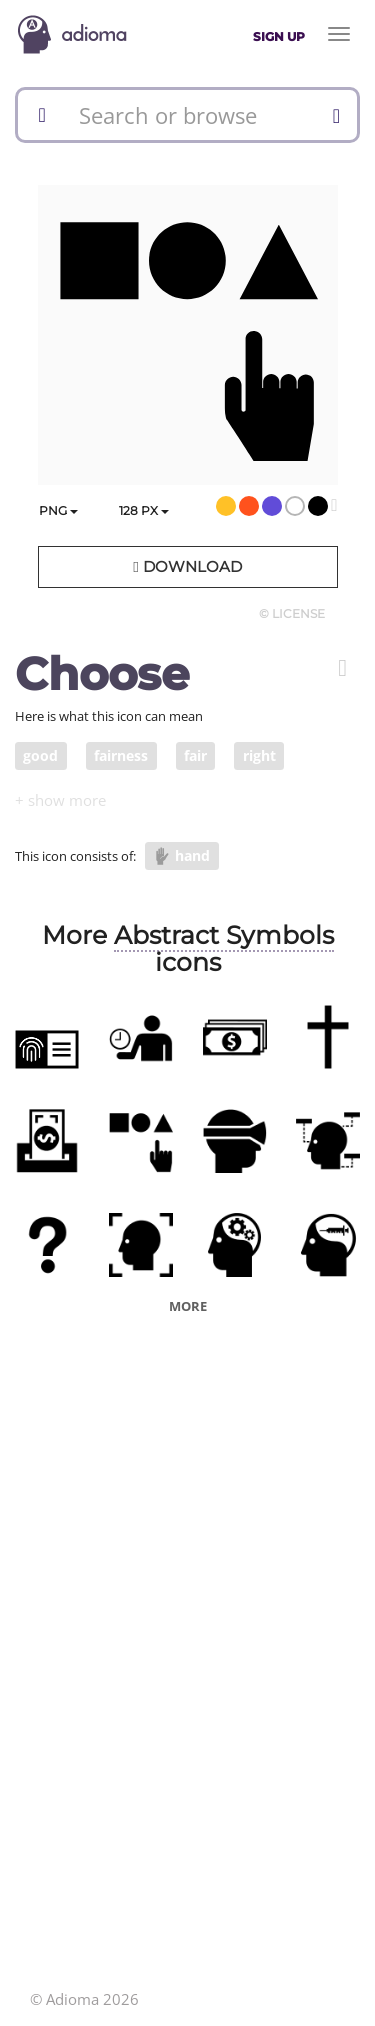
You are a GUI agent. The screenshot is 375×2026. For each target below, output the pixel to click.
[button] (342, 668)
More (188, 1306)
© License (292, 613)
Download (187, 566)
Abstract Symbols (224, 935)
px (144, 510)
